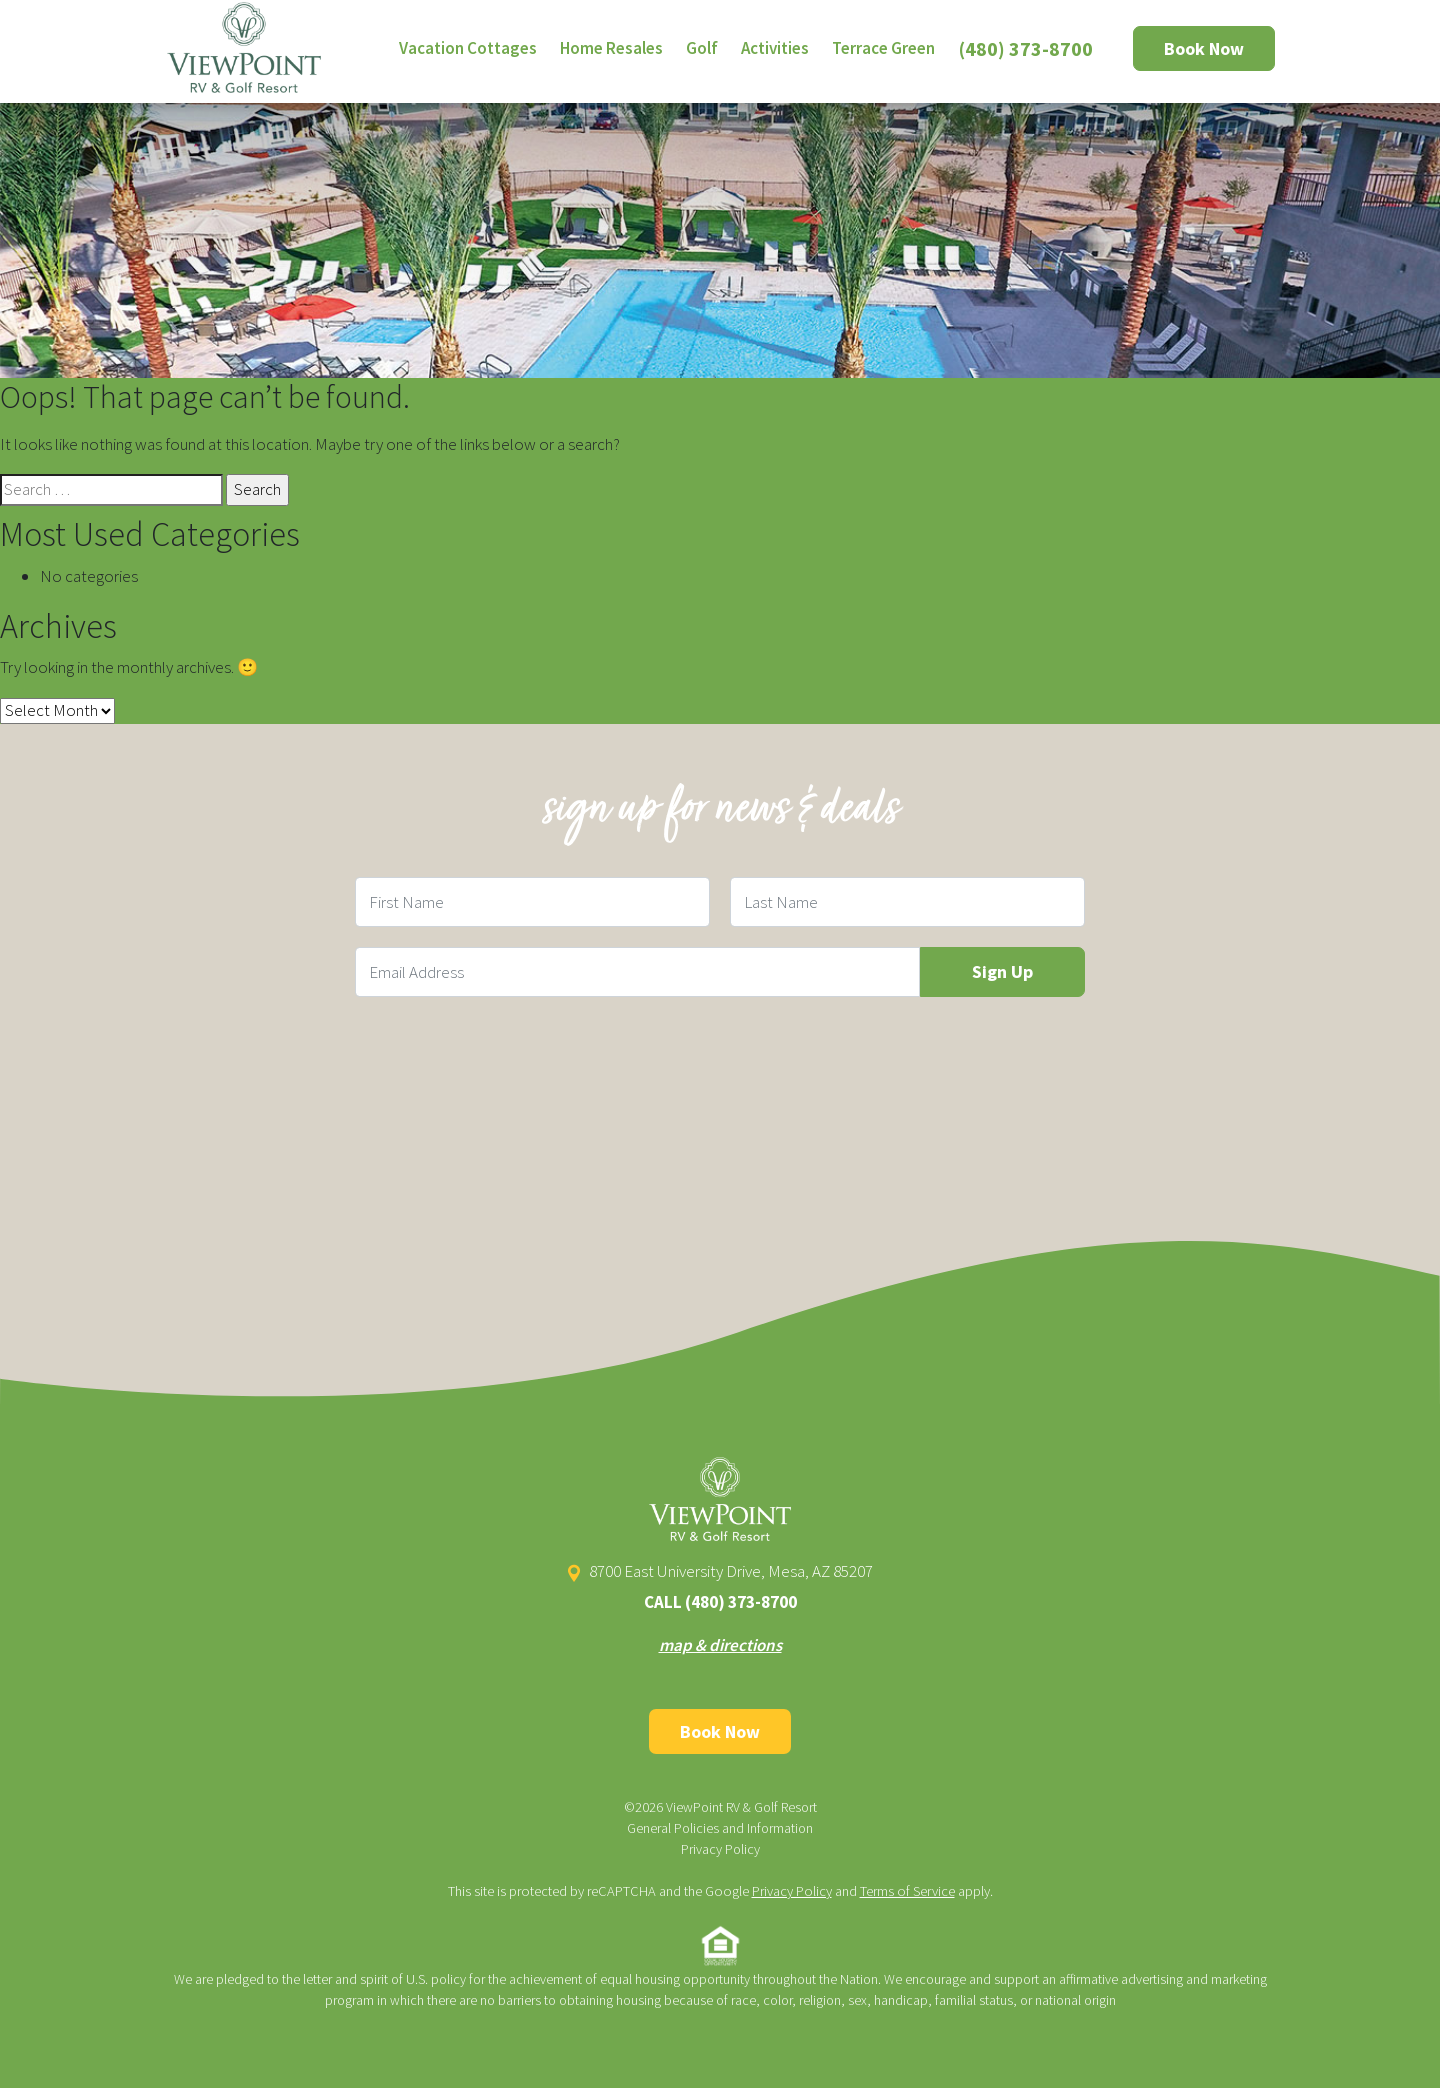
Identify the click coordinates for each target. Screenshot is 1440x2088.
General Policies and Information (720, 1828)
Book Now (1204, 48)
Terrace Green (883, 48)
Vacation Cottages (468, 48)
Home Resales (611, 48)
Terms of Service (907, 1891)
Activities (775, 48)
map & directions (720, 1645)
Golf (702, 48)
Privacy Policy (720, 1849)
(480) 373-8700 (1026, 48)
